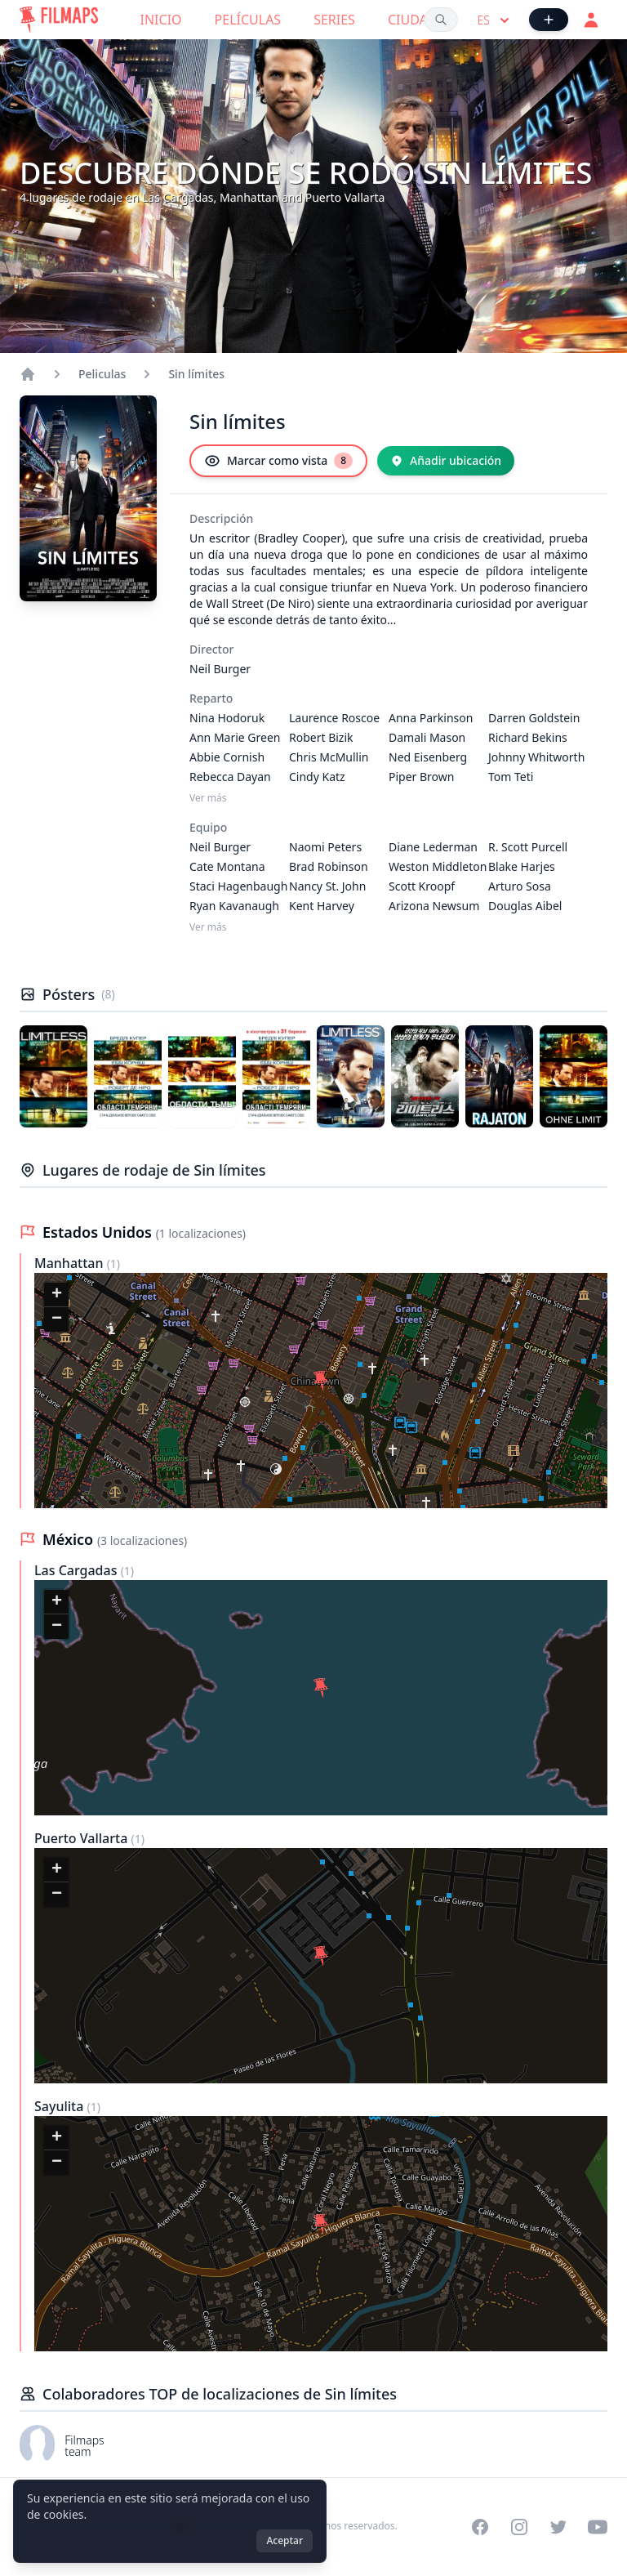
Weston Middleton (438, 866)
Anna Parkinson (431, 717)
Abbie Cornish (227, 757)
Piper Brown (421, 776)
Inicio (161, 20)
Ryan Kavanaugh (234, 905)
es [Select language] (495, 20)
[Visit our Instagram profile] (519, 2527)
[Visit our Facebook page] (480, 2527)
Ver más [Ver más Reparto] (208, 798)
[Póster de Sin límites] (53, 1076)
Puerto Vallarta (82, 1838)
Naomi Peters (325, 847)
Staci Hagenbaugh (238, 886)
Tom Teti (510, 776)
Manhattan (70, 1263)
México (69, 1539)
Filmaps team (84, 2445)
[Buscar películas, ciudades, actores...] (441, 19)
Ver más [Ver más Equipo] (208, 927)
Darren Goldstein (534, 717)
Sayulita (60, 2106)
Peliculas (102, 374)
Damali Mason (427, 737)
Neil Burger (220, 668)
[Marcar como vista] (278, 460)
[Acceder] (591, 19)
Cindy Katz (317, 776)
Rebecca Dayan (230, 776)
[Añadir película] (548, 19)
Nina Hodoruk (227, 717)
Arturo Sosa (519, 886)
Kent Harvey (321, 905)
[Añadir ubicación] (445, 460)
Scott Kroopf (422, 886)
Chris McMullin (329, 757)
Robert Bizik (321, 737)
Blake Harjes (521, 866)
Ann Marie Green (235, 737)
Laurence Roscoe (334, 717)
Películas (248, 20)
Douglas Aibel (525, 905)
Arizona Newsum (434, 905)
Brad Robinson (328, 866)
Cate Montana (227, 866)
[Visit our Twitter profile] (558, 2527)
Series (334, 20)
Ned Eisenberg (428, 757)
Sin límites (196, 374)
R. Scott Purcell (527, 847)
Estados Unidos (99, 1232)
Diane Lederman (433, 847)
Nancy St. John (327, 886)
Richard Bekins (527, 737)
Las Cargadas (77, 1570)
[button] (321, 1381)
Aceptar (284, 2540)
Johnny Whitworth (536, 757)
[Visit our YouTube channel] (597, 2527)
